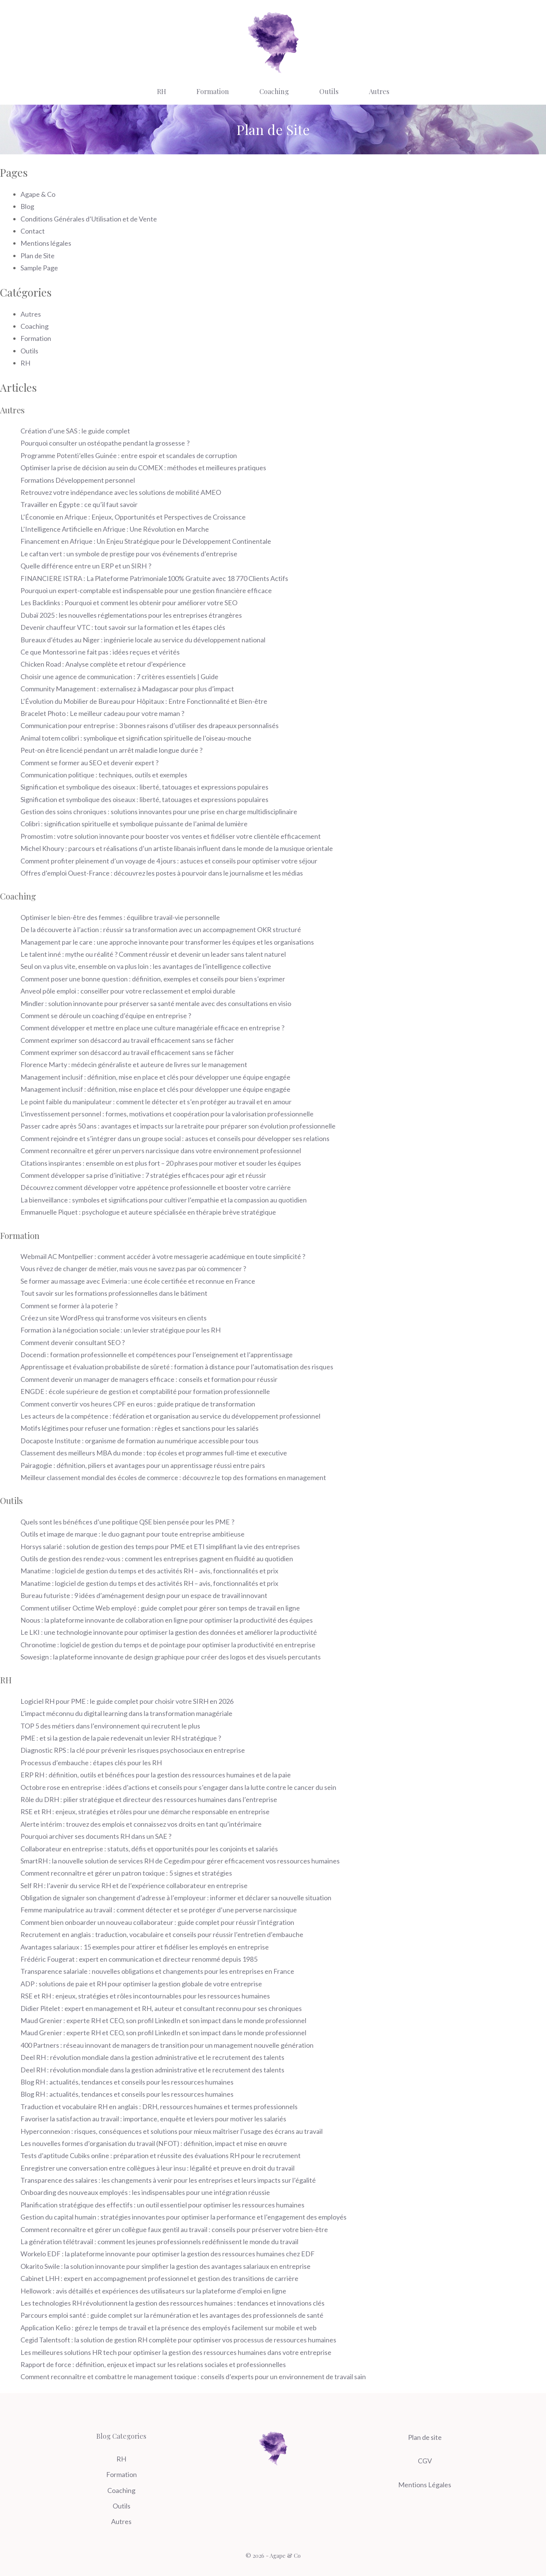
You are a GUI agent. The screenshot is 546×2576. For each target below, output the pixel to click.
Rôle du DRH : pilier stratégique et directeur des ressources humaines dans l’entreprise (148, 1799)
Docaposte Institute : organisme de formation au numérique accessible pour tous (139, 1440)
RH (161, 91)
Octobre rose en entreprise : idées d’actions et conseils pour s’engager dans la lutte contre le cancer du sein (178, 1787)
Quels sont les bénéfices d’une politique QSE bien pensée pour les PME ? (127, 1522)
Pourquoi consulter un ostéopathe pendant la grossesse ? (105, 443)
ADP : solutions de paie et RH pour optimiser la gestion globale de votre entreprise (141, 1983)
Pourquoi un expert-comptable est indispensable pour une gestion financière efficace (146, 590)
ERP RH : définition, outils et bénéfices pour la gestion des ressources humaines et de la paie (155, 1775)
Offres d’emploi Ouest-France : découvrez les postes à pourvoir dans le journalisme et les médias (161, 873)
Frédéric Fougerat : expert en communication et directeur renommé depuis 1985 (138, 1959)
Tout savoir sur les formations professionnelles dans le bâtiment (113, 1293)
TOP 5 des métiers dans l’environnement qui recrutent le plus (110, 1726)
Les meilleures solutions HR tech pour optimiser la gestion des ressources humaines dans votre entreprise (175, 2352)
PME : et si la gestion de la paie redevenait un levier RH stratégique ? (120, 1738)
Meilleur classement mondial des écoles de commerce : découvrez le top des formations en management (173, 1477)
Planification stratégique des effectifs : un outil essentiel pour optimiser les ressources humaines (162, 2205)
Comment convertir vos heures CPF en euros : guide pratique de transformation (137, 1404)
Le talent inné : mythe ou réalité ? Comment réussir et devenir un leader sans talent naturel (153, 954)
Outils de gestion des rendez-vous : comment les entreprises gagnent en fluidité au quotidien (156, 1558)
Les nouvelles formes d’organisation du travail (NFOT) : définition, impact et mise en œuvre (153, 2143)
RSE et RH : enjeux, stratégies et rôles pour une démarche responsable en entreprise (145, 1811)
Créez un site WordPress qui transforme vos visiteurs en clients (113, 1318)
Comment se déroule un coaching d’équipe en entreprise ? (105, 1015)
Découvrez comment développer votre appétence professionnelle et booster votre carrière (155, 1187)
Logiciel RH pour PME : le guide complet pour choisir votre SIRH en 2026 (127, 1701)
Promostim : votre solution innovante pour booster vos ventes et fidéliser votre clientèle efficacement (170, 836)
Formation (212, 91)
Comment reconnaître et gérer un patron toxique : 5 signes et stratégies (126, 1873)
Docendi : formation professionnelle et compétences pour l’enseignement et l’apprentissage (156, 1354)
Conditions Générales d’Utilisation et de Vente (88, 219)
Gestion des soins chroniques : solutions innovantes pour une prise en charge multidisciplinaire (158, 811)
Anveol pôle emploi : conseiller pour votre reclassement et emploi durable (127, 991)
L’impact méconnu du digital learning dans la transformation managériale (126, 1713)
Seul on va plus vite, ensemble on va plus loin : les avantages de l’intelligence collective (145, 966)
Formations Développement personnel (77, 480)
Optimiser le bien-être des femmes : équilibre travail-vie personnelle (120, 917)
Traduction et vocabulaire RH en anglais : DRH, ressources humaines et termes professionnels (159, 2106)
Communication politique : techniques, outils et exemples (103, 775)
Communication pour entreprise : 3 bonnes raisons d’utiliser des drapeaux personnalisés (149, 725)
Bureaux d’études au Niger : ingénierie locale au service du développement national (142, 640)
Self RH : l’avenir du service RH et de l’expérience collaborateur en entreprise (134, 1885)
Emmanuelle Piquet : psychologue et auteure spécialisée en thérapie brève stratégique (148, 1212)
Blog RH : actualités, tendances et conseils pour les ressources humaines (127, 2082)
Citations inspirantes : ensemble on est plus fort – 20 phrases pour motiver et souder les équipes (160, 1163)
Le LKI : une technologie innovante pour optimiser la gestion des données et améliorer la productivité (168, 1632)
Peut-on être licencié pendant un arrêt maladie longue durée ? (111, 750)
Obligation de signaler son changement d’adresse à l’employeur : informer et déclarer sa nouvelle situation (175, 1897)
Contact (32, 231)
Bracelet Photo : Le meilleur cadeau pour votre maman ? (102, 713)
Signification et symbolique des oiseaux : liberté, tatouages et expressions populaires (144, 787)
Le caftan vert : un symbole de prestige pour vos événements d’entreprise (128, 553)
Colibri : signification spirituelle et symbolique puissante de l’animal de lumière (134, 823)
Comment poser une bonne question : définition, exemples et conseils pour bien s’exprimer (152, 979)
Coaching (274, 91)
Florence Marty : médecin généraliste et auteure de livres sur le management (133, 1064)
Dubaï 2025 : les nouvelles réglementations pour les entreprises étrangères (131, 615)
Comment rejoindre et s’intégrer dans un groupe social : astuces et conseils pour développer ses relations (174, 1138)
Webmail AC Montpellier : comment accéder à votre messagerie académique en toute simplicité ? (162, 1256)
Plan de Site (37, 255)
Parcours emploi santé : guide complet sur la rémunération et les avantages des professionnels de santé (171, 2315)
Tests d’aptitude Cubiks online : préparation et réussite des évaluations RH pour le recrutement (160, 2155)
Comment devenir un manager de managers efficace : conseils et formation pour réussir (149, 1379)
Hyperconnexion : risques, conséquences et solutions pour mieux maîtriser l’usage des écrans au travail (171, 2131)
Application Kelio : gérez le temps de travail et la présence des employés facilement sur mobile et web (168, 2327)
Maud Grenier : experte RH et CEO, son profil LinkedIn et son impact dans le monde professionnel (163, 2020)
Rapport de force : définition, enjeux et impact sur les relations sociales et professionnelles (153, 2364)
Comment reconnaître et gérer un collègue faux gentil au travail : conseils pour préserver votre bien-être (174, 2229)
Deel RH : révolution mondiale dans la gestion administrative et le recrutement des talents (152, 2057)
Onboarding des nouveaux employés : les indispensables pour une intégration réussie (145, 2192)
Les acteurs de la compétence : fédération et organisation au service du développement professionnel (170, 1416)
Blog (27, 206)
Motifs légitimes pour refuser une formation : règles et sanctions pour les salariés (139, 1428)
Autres (379, 91)
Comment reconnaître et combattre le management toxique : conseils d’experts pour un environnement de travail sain (193, 2376)
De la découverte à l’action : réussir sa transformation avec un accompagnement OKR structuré (160, 929)
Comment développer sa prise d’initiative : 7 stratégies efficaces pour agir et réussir (143, 1175)
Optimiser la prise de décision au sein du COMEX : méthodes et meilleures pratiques (143, 467)
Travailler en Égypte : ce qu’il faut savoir (79, 504)
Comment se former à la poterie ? (69, 1305)
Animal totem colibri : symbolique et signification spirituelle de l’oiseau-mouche (135, 738)
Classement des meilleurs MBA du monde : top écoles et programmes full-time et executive (153, 1453)
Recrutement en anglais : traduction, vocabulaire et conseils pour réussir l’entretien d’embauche (161, 1934)
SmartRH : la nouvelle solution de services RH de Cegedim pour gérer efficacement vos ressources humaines (180, 1861)
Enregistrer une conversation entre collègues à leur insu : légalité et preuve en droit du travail (157, 2168)
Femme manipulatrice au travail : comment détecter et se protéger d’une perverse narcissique (158, 1910)
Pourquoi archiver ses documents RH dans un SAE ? (95, 1836)
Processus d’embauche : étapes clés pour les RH (91, 1762)
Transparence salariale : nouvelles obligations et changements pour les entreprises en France (157, 1971)
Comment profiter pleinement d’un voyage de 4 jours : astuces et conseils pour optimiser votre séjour (168, 861)
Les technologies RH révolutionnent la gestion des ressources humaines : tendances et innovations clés (172, 2303)
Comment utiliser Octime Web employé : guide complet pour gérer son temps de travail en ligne (160, 1608)
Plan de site (425, 2437)
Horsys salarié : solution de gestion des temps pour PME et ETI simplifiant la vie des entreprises (160, 1546)
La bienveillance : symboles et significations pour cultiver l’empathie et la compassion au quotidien (163, 1200)
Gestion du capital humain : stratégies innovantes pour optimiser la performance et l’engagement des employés (183, 2217)
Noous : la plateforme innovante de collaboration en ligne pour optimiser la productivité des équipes (166, 1620)
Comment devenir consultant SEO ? (72, 1342)
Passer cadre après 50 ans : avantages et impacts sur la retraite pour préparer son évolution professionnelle (178, 1126)
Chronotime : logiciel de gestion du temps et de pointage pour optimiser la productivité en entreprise (167, 1644)
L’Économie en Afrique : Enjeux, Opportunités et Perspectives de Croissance (133, 517)
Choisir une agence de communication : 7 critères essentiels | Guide (119, 676)
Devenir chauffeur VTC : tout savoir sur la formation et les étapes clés (122, 627)
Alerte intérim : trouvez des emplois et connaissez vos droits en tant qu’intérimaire (141, 1824)
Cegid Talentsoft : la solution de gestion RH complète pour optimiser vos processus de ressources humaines (178, 2340)
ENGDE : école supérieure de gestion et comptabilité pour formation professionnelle (145, 1391)
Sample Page (39, 268)
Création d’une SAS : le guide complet (75, 431)
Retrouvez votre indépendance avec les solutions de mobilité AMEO (120, 492)
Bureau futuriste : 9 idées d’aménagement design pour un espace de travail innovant (143, 1595)
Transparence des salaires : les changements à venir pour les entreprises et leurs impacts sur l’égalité (168, 2180)
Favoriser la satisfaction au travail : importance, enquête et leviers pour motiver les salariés (153, 2118)
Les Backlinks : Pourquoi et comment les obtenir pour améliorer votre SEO (128, 602)
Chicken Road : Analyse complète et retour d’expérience (103, 664)
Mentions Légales (424, 2484)
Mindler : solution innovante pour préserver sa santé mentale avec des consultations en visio (155, 1003)
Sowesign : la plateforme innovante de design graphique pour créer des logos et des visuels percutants (170, 1657)
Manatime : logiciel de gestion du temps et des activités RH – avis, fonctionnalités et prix (149, 1571)
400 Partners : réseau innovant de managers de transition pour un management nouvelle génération (167, 2045)
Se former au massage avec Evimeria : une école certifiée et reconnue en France (137, 1281)
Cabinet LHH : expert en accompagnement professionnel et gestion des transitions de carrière (159, 2278)
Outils (329, 91)
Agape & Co (37, 194)
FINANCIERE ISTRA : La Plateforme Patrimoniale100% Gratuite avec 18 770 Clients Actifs (154, 578)
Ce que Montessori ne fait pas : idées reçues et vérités (100, 652)
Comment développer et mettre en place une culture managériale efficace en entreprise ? (152, 1027)
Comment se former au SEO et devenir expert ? (89, 762)
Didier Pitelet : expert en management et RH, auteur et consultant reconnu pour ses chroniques (161, 2008)
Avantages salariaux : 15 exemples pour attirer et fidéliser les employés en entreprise (144, 1947)
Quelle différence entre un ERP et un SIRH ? (85, 566)
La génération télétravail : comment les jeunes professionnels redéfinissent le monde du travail (159, 2241)
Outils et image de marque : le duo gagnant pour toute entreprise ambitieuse (132, 1534)
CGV (425, 2461)
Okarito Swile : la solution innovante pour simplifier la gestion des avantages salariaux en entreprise (165, 2266)
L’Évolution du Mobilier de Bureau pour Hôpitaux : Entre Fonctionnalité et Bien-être (143, 701)
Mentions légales (45, 243)
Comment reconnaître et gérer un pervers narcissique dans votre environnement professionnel (160, 1150)
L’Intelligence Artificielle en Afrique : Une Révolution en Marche (114, 529)
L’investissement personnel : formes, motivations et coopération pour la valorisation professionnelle (167, 1114)
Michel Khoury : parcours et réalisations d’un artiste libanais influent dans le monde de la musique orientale (176, 848)
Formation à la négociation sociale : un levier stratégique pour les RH (120, 1330)
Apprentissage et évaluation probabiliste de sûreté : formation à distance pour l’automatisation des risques (176, 1367)
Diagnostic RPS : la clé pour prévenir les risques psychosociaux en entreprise (132, 1750)
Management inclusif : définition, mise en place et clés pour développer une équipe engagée (155, 1077)
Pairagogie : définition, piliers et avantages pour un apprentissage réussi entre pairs (142, 1465)
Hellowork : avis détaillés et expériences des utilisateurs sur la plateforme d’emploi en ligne (153, 2291)
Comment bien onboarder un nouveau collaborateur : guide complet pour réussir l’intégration (157, 1922)
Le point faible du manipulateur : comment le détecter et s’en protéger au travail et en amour (156, 1101)
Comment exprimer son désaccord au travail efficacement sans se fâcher (127, 1040)
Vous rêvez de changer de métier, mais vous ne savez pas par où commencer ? (133, 1268)
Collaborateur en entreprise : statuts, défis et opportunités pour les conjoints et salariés (149, 1848)
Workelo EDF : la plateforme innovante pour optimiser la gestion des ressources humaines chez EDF (167, 2253)
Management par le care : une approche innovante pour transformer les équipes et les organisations (167, 942)
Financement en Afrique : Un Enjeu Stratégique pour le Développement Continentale (145, 541)
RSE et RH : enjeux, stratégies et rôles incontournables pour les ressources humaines (145, 1996)
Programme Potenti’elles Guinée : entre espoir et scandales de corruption (128, 455)
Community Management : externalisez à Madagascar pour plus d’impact (127, 688)
